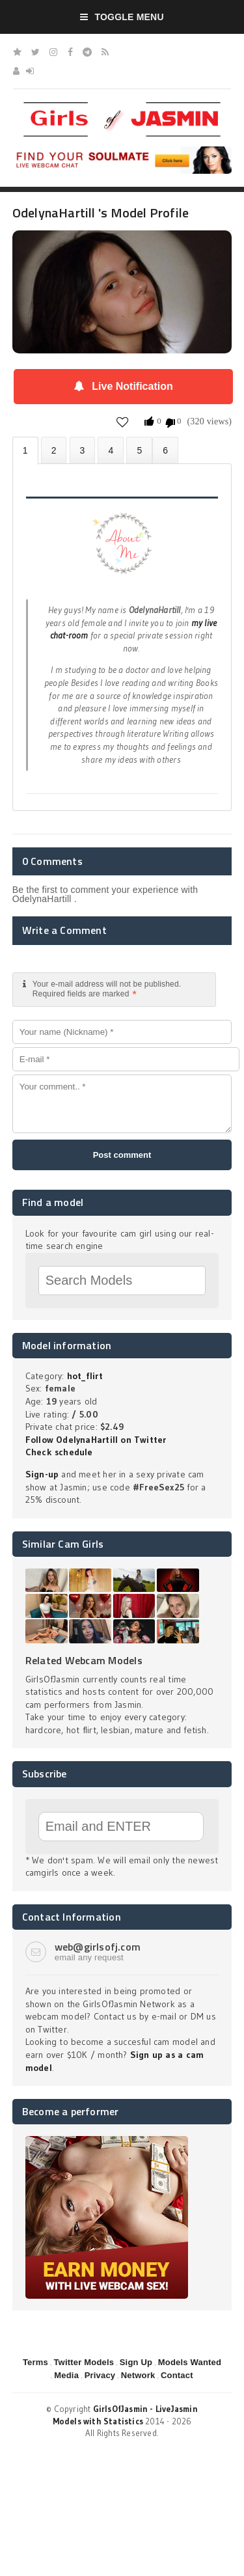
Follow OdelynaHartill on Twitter (96, 1440)
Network (138, 2375)
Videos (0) (83, 450)
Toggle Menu (122, 17)
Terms (35, 2362)
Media (66, 2375)
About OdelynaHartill (25, 451)
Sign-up (42, 1474)
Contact (177, 2375)
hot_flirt (85, 1376)
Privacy (100, 2375)
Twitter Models (83, 2362)
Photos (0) (54, 450)
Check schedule (59, 1452)
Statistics (111, 450)
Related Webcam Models (83, 1660)
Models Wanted (189, 2362)
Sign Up (136, 2362)
